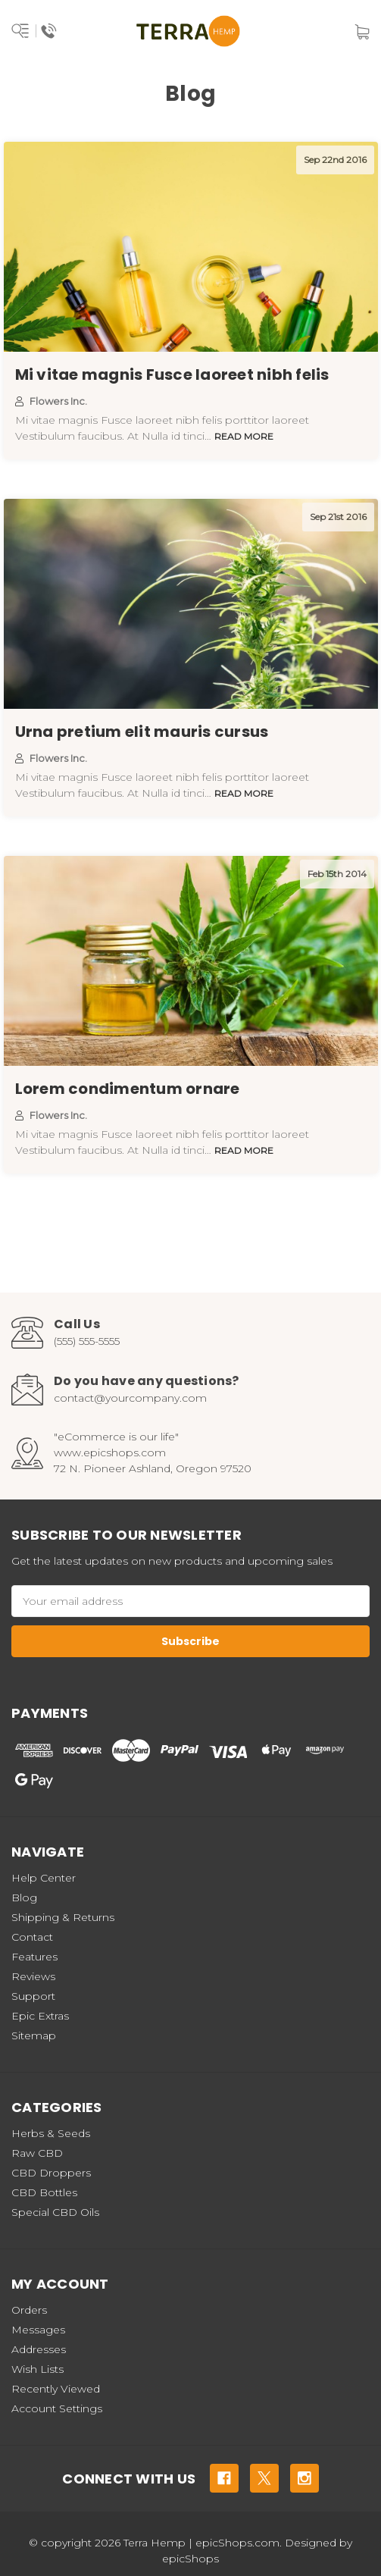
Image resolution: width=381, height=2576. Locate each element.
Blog (24, 1897)
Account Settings (56, 2408)
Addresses (38, 2349)
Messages (38, 2329)
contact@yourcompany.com (130, 1398)
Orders (29, 2310)
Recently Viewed (55, 2389)
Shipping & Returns (62, 1917)
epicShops (190, 2558)
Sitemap (33, 2035)
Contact (32, 1937)
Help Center (43, 1878)
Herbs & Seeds (50, 2133)
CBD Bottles (44, 2192)
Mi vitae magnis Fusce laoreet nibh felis (172, 374)
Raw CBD (37, 2153)
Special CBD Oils (55, 2212)
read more (243, 436)
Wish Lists (37, 2369)
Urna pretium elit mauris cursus (142, 731)
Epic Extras (40, 2016)
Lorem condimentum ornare (127, 1088)
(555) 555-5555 (87, 1341)
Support (33, 1996)
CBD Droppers (51, 2173)
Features (34, 1956)
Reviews (33, 1976)
